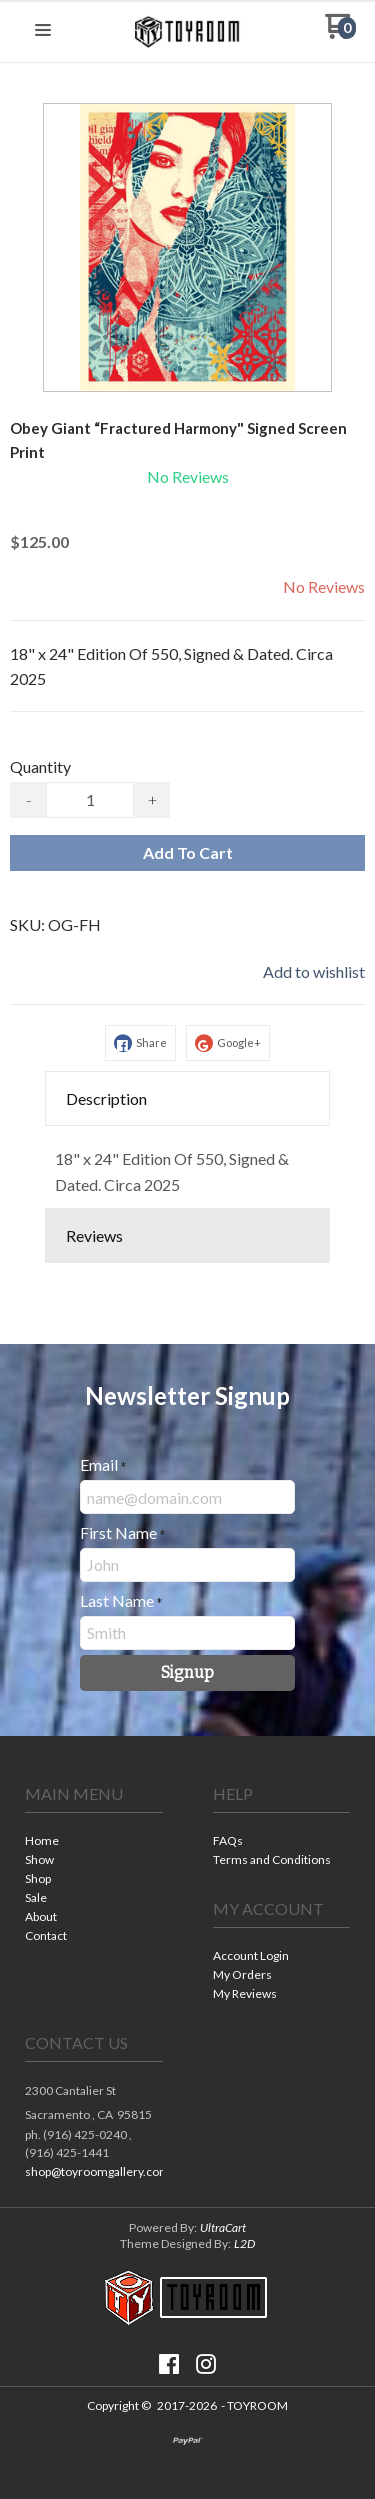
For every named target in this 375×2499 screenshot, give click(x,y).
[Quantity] (90, 800)
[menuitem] (94, 1842)
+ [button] (152, 799)
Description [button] (106, 1098)
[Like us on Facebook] (169, 2364)
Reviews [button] (94, 1235)
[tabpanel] (187, 1166)
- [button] (28, 799)
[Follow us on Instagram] (206, 2364)
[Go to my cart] (340, 33)
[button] (43, 31)
